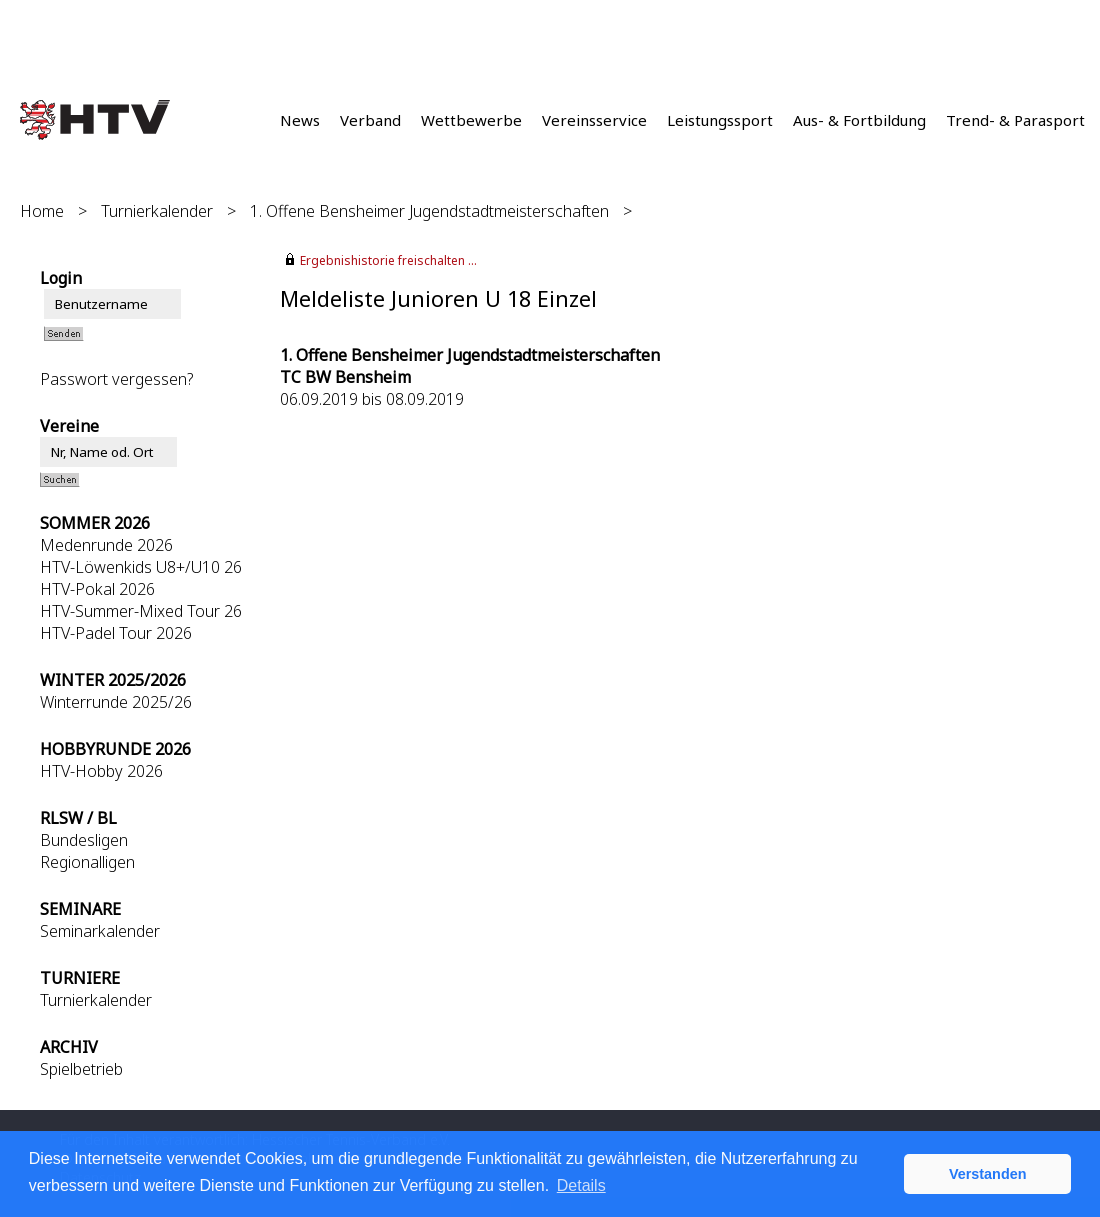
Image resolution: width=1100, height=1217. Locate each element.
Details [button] (581, 1185)
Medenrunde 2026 (106, 545)
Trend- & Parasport (1015, 120)
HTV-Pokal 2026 (97, 589)
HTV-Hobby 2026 (101, 771)
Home (42, 211)
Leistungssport (720, 120)
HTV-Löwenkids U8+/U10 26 (141, 567)
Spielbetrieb (81, 1069)
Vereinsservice (594, 120)
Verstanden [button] (988, 1174)
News (300, 120)
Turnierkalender (157, 211)
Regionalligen (87, 862)
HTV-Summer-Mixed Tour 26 (141, 611)
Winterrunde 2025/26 (116, 702)
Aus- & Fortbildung (859, 120)
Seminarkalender (100, 931)
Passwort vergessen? (116, 379)
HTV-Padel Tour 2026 (116, 633)
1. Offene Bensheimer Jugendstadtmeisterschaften (429, 211)
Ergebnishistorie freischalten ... (388, 260)
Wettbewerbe (471, 120)
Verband (370, 120)
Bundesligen (84, 840)
